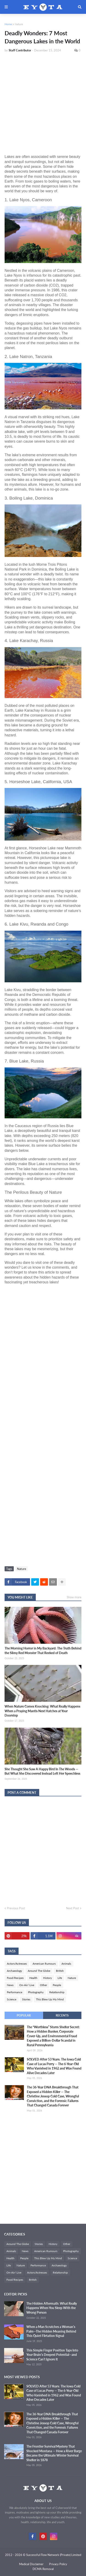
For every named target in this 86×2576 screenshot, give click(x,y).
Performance (14, 1992)
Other (43, 1985)
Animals (66, 1963)
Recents (62, 2015)
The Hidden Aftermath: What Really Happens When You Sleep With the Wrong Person (51, 2307)
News (10, 1985)
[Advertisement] (43, 101)
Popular (24, 2015)
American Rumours (44, 1963)
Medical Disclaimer (31, 2564)
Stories (26, 1999)
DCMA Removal (43, 2569)
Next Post (72, 1908)
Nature (19, 24)
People (57, 1985)
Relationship (56, 1992)
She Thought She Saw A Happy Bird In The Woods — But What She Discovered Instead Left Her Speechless (42, 1771)
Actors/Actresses (17, 1963)
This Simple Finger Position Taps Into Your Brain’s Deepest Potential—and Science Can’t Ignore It (52, 2354)
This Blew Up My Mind (50, 1999)
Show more (74, 1597)
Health (33, 1978)
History (47, 1978)
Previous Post (16, 1908)
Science (11, 1999)
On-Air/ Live (26, 1985)
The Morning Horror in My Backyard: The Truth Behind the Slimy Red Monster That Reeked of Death (43, 1650)
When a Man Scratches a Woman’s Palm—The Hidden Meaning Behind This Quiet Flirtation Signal (51, 2331)
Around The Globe (39, 1970)
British (60, 1970)
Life (60, 1978)
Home (8, 24)
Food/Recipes (15, 1978)
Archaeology (14, 1970)
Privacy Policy (58, 2564)
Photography (36, 1992)
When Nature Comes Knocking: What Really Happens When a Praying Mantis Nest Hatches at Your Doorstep (42, 1710)
